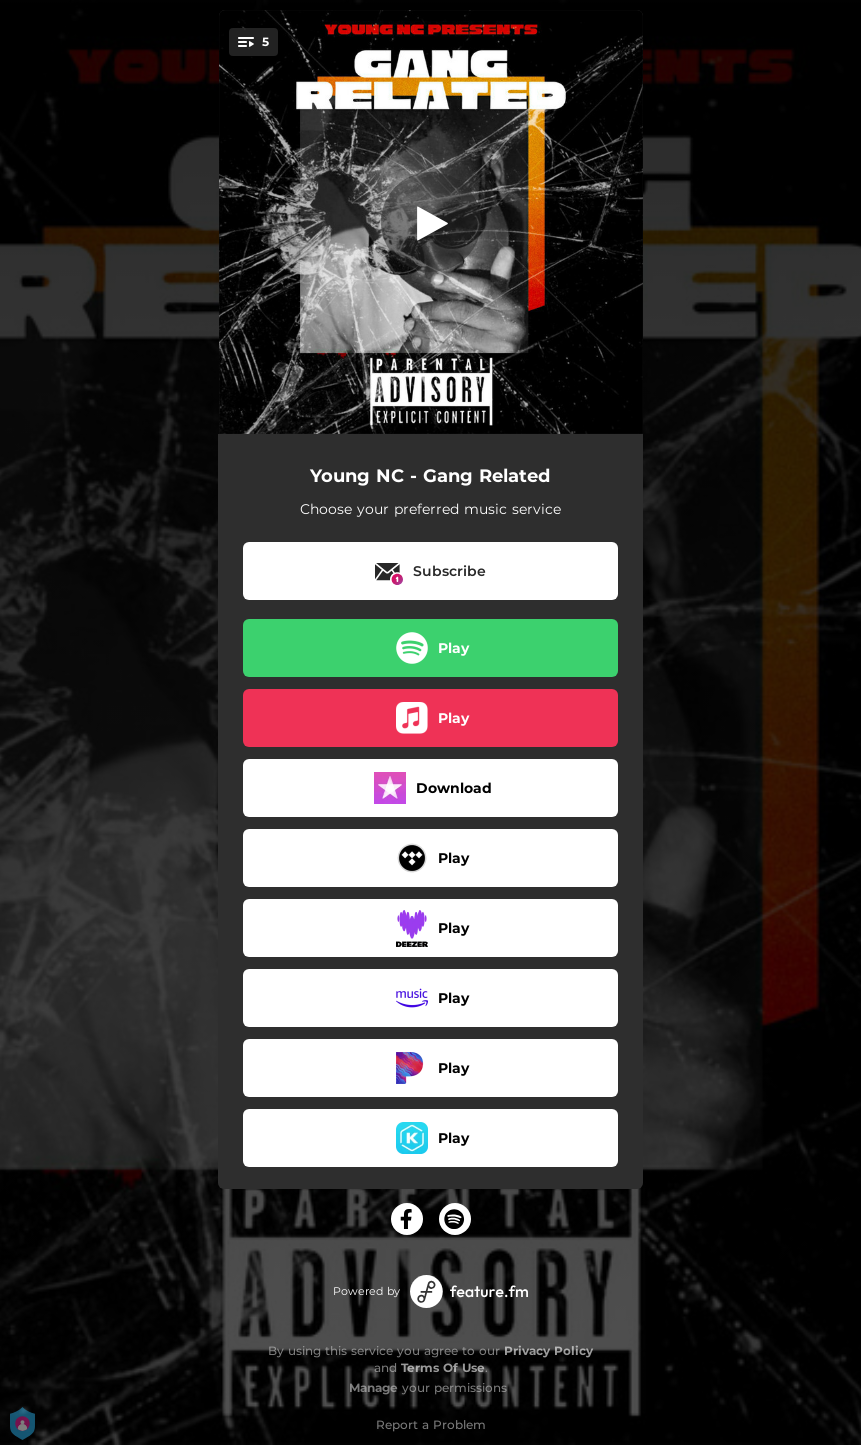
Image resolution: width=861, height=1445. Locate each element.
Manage (373, 1387)
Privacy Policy (548, 1350)
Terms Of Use (443, 1367)
